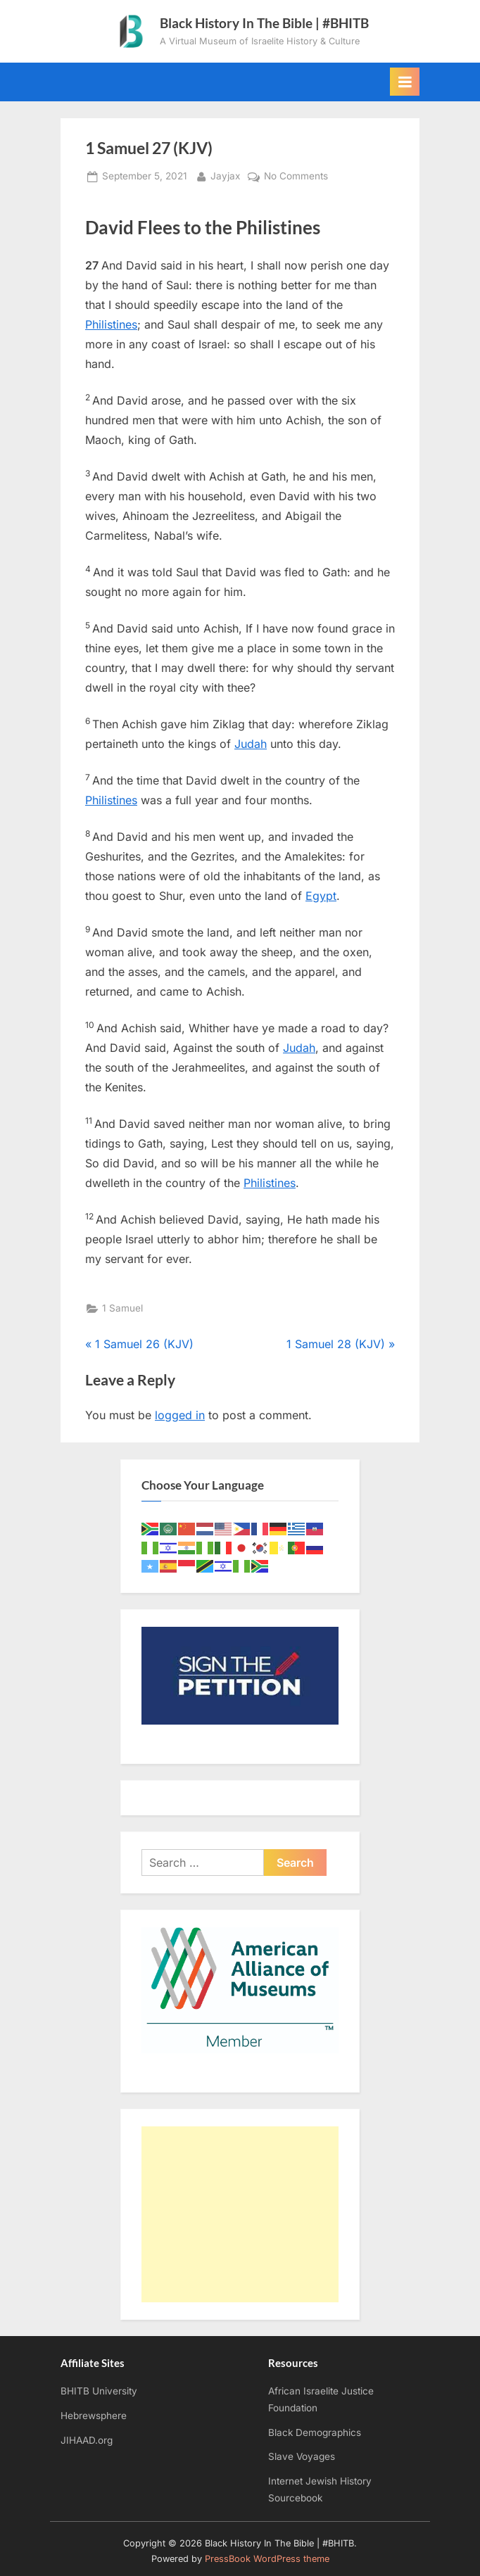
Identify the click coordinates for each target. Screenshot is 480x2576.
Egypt (320, 896)
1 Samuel (122, 1308)
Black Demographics (314, 2432)
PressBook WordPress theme (267, 2558)
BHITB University (99, 2391)
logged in (180, 1415)
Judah (250, 744)
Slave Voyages (301, 2456)
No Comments (296, 176)
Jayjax (225, 175)
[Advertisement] (240, 2214)
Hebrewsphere (94, 2415)
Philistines (111, 324)
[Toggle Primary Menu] (404, 82)
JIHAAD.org (87, 2440)
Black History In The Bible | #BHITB (264, 23)
